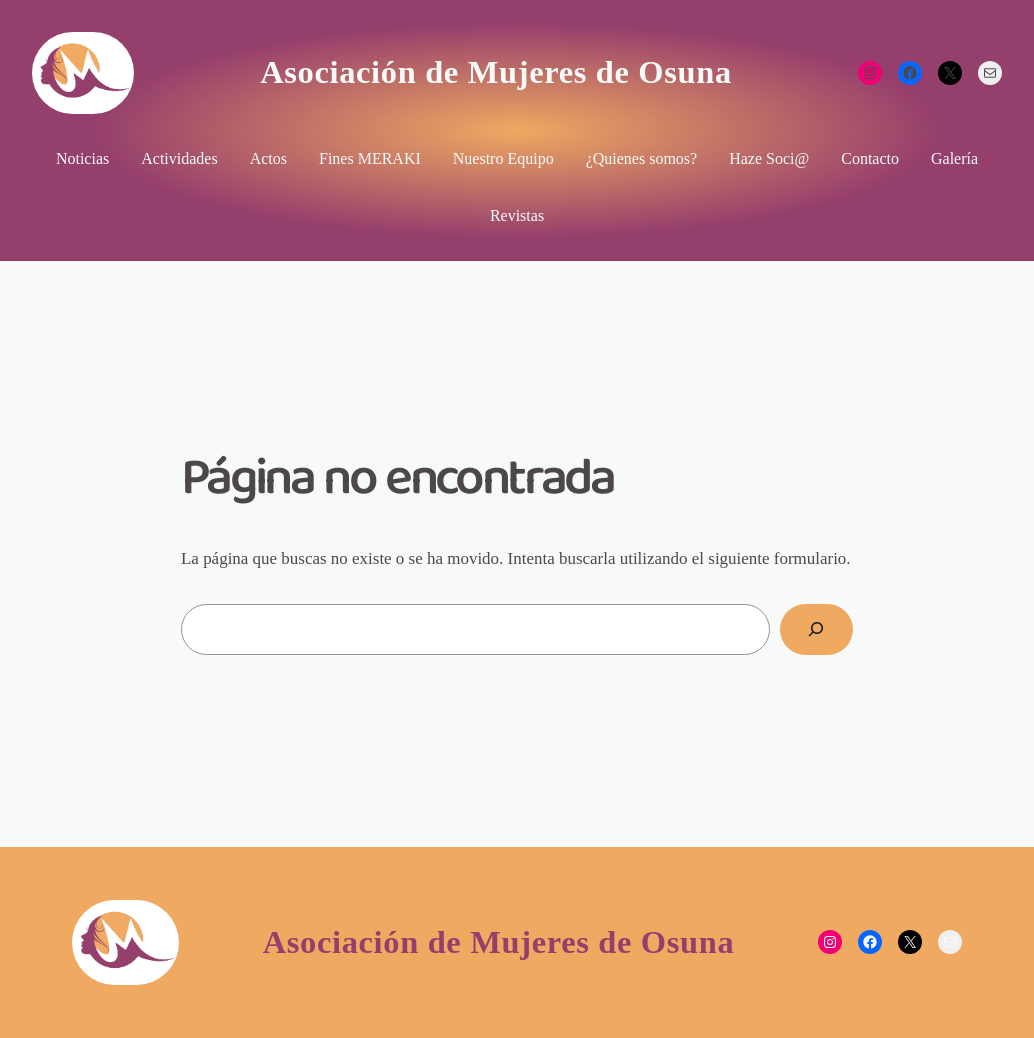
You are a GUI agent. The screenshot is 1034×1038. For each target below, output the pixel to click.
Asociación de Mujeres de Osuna (496, 72)
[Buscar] (816, 629)
